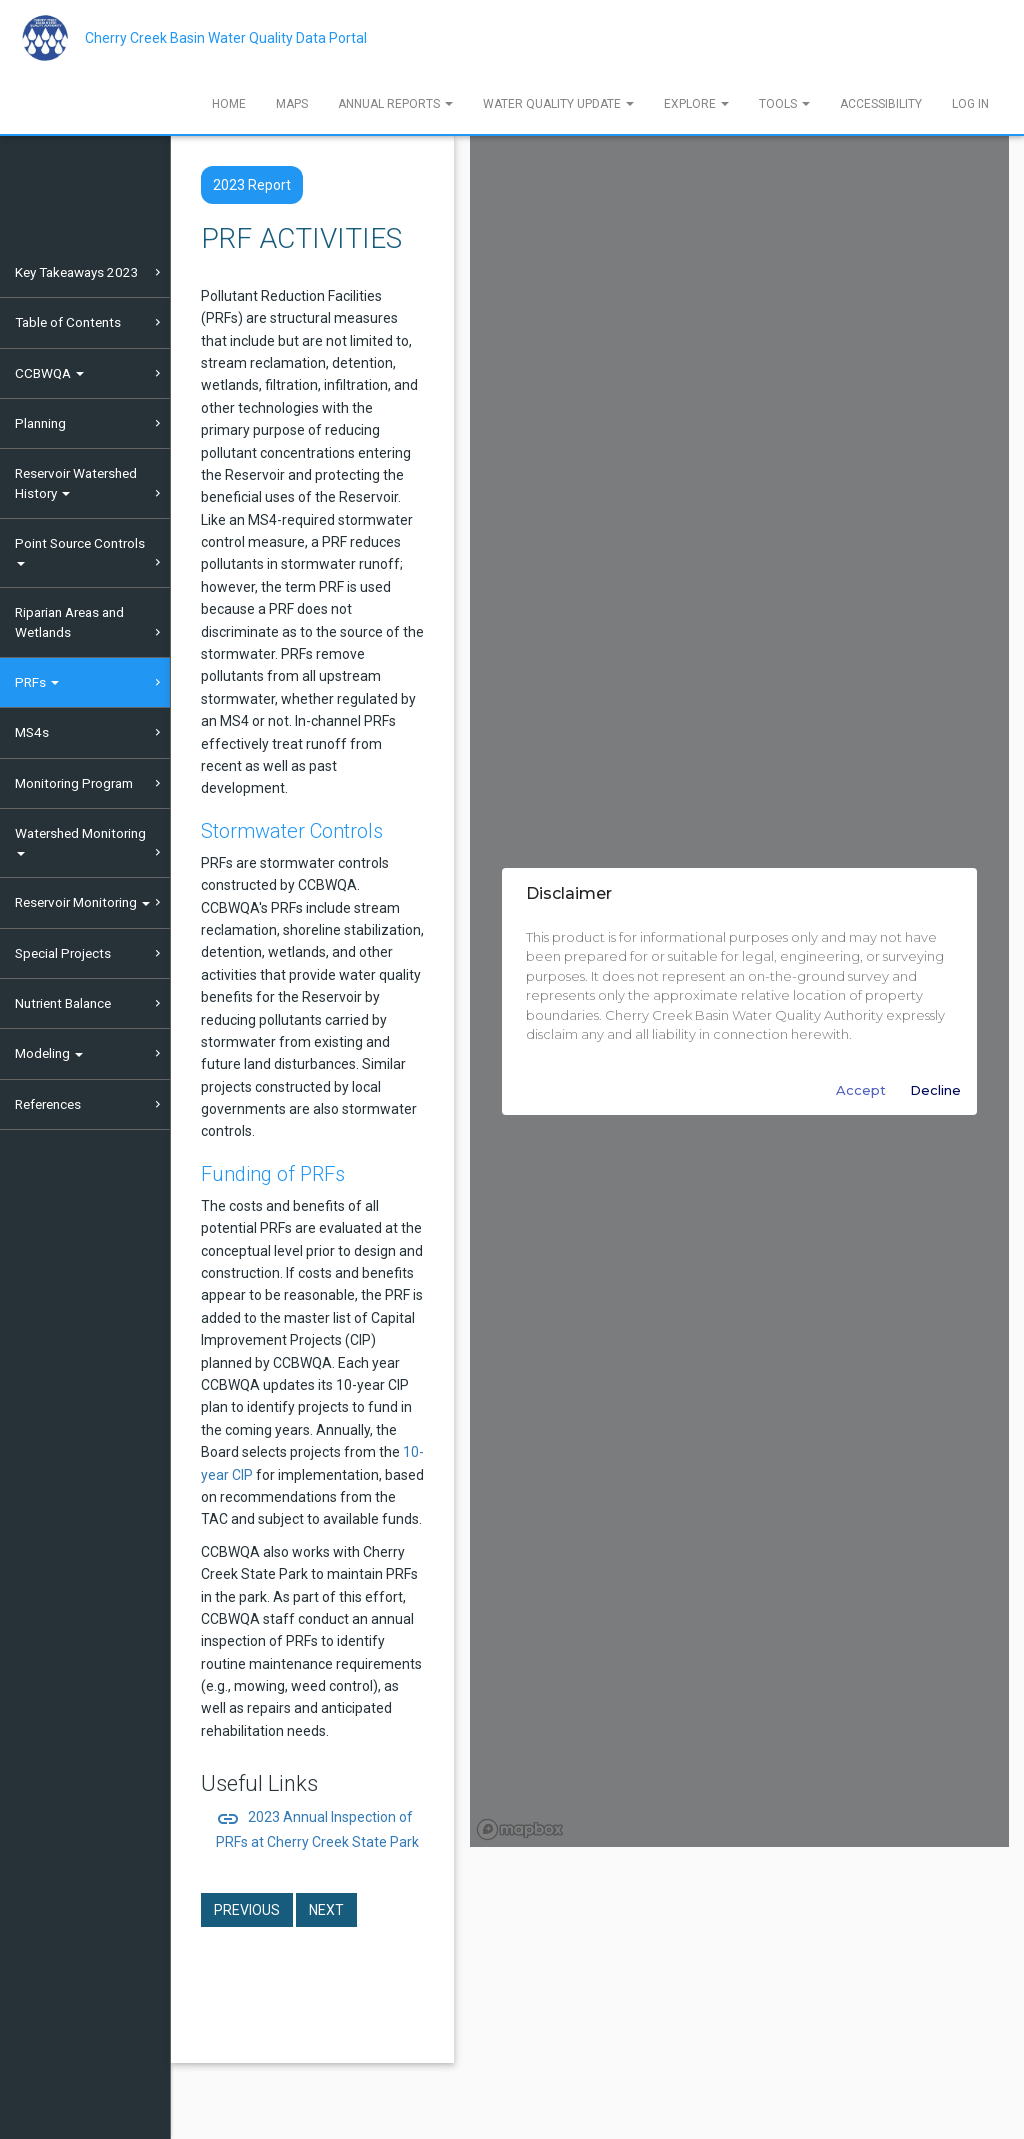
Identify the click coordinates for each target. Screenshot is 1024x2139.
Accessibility (881, 104)
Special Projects (63, 953)
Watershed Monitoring (80, 840)
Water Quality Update (558, 104)
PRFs (37, 682)
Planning (40, 423)
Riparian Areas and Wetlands (69, 621)
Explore (696, 104)
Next (326, 1910)
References (48, 1104)
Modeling (49, 1053)
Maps (292, 104)
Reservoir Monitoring (82, 902)
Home (229, 104)
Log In (970, 104)
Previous (247, 1910)
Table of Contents (68, 322)
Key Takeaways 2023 (77, 272)
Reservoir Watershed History (76, 482)
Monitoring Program (74, 783)
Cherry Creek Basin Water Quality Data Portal (226, 38)
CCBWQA (49, 373)
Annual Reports (395, 104)
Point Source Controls (80, 550)
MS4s (32, 732)
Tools (784, 104)
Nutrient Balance (63, 1003)
